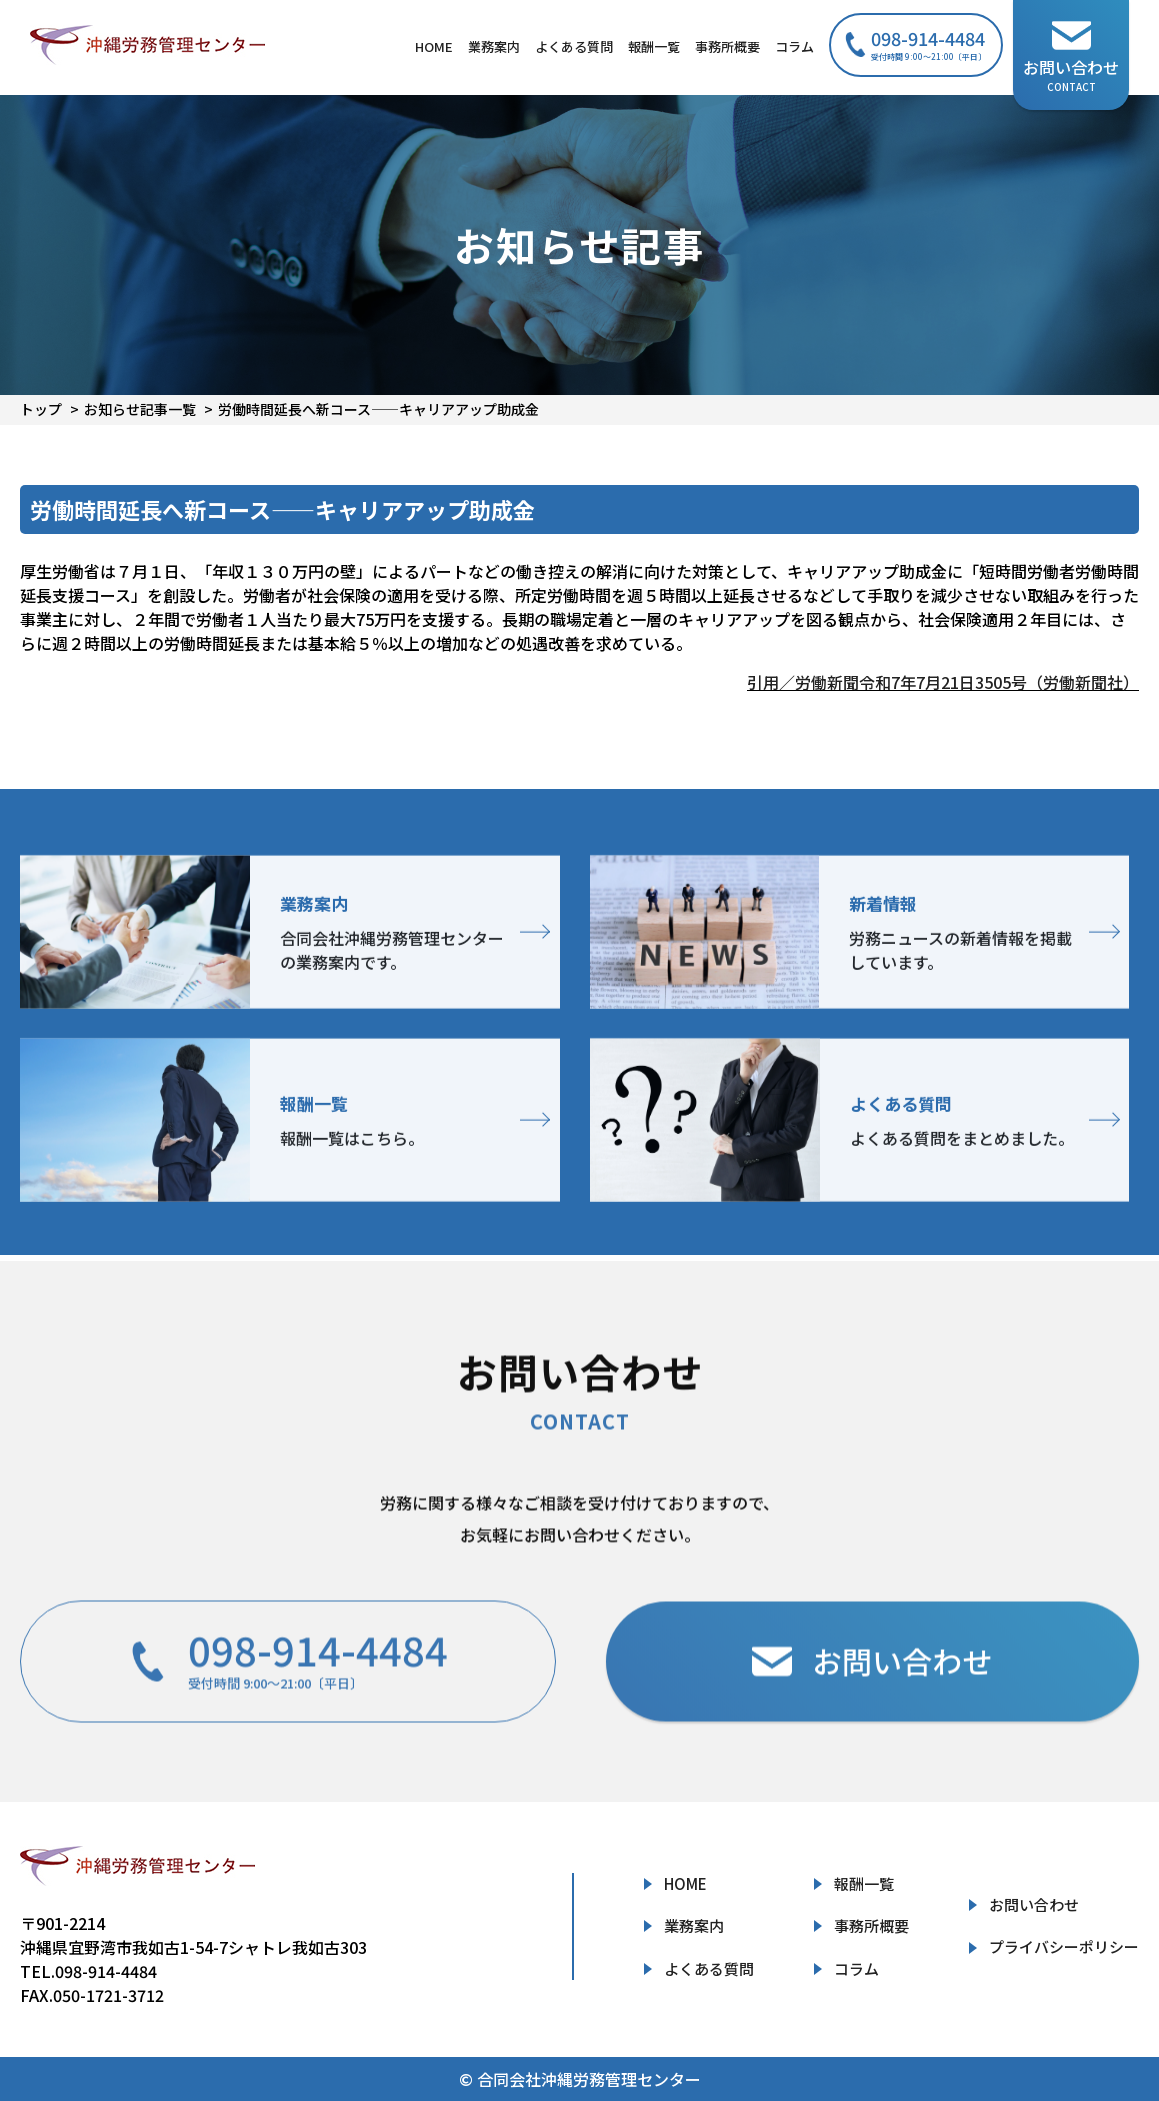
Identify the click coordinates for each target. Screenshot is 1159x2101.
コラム (794, 46)
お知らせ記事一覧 (140, 409)
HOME (434, 46)
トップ (41, 409)
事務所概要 (727, 46)
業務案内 (494, 46)
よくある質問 (574, 46)
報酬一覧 (654, 46)
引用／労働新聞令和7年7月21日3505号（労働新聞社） (943, 682)
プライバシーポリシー (1064, 1946)
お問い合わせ (1034, 1904)
